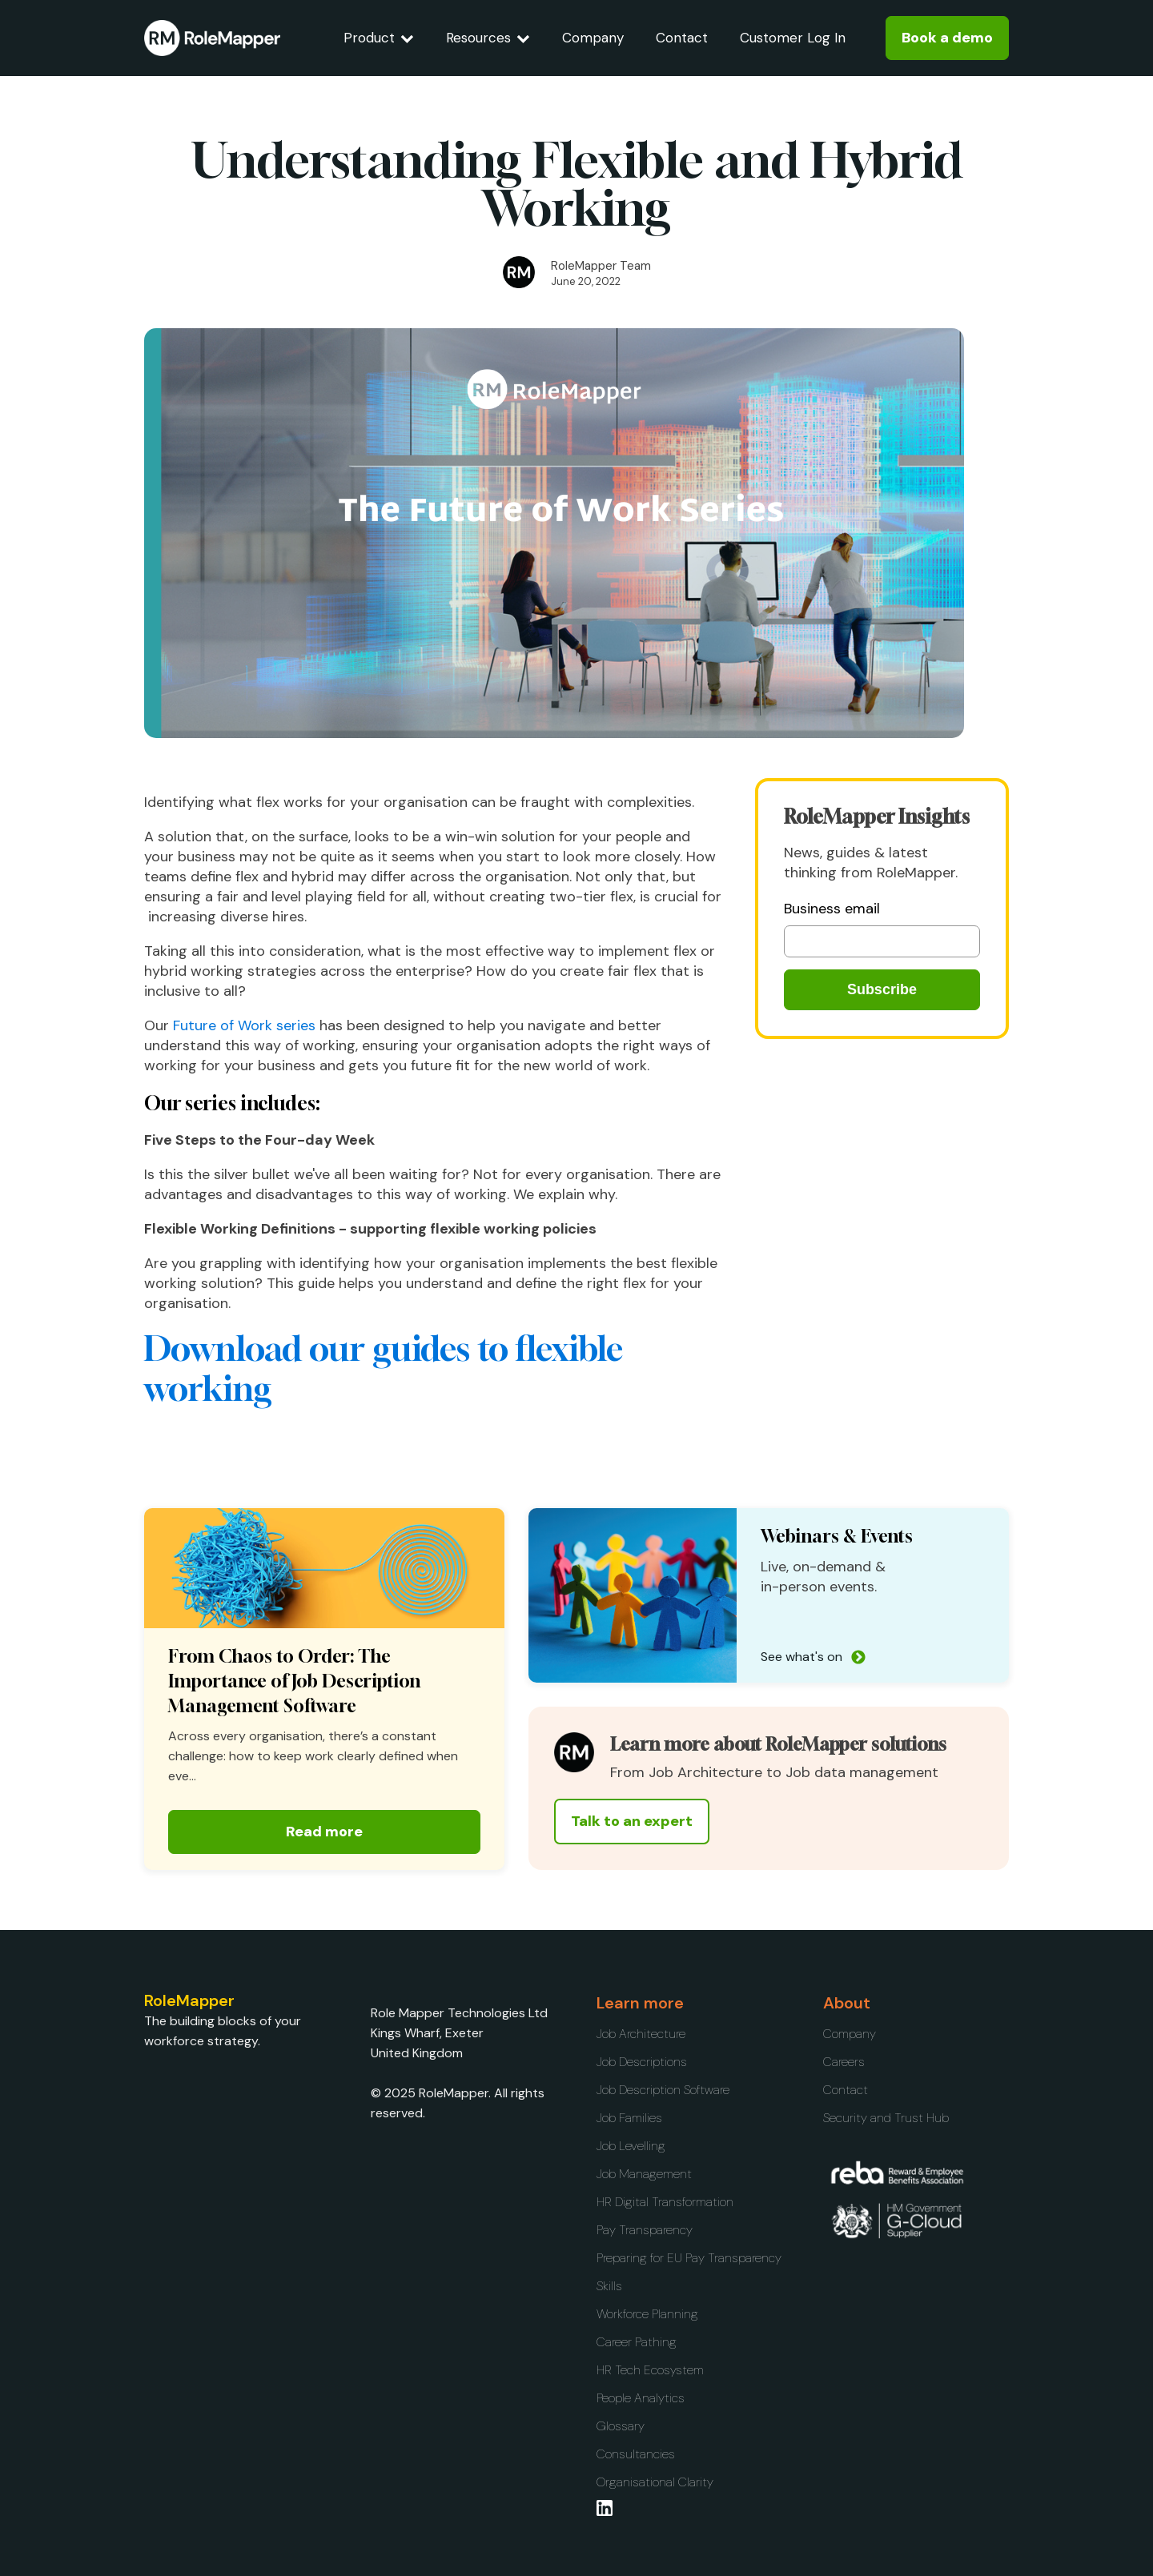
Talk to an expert (632, 1821)
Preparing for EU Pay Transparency (689, 2257)
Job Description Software (663, 2089)
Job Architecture (641, 2033)
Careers (844, 2061)
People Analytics (641, 2397)
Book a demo (947, 37)
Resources (488, 37)
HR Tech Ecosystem (650, 2369)
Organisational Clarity (655, 2482)
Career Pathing (637, 2341)
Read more (324, 1831)
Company (593, 37)
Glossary (621, 2426)
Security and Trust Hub (886, 2117)
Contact (682, 37)
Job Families (629, 2117)
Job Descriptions (642, 2061)
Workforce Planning (647, 2313)
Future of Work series (244, 1025)
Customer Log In (793, 37)
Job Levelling (631, 2145)
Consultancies (636, 2454)
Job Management (644, 2173)
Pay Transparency (645, 2229)
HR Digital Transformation (665, 2201)
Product (378, 37)
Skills (609, 2285)
